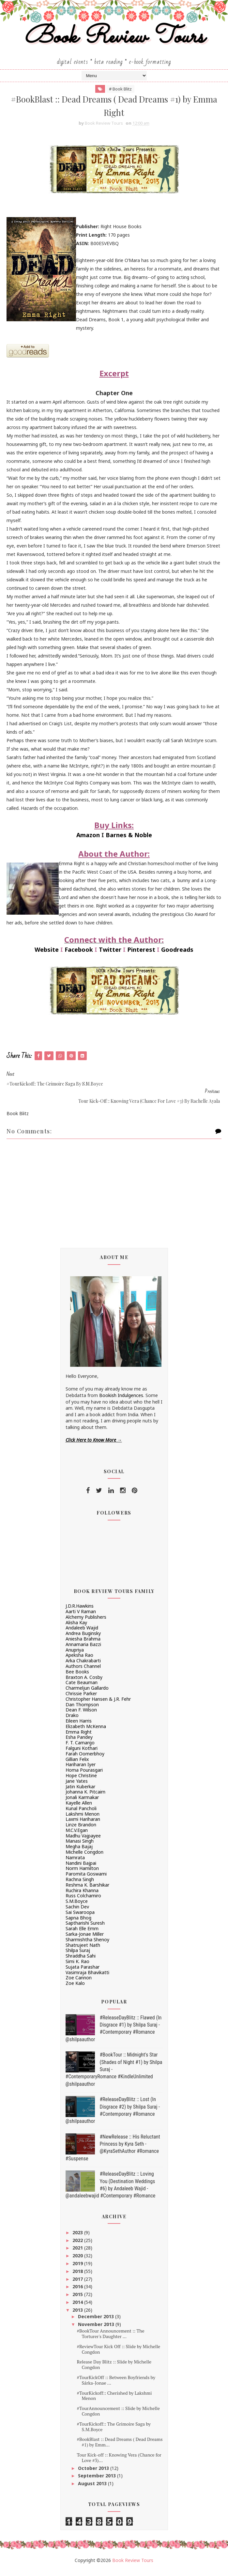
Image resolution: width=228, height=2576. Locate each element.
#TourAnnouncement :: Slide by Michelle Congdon (118, 2416)
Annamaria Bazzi (83, 1649)
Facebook (79, 955)
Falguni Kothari (82, 1754)
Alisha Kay (76, 1628)
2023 (78, 2238)
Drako (72, 1721)
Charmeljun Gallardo (87, 1693)
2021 (78, 2253)
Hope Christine (81, 1781)
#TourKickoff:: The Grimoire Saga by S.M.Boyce (113, 2432)
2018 (78, 2276)
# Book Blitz (120, 92)
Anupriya (75, 1655)
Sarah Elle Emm (82, 1934)
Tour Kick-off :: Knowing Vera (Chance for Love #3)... (119, 2463)
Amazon (88, 840)
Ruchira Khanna (82, 1895)
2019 (78, 2269)
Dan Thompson (82, 1710)
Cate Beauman (82, 1688)
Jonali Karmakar (82, 1803)
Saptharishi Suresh (85, 1928)
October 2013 (94, 2473)
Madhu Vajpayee (83, 1841)
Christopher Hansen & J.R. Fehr (98, 1704)
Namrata (75, 1863)
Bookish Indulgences (121, 1401)
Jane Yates (77, 1786)
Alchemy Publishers (86, 1622)
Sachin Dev (77, 1912)
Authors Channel (83, 1672)
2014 (78, 2308)
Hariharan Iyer (81, 1770)
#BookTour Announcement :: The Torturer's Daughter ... (110, 2339)
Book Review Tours (114, 40)
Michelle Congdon (84, 1857)
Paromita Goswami (86, 1879)
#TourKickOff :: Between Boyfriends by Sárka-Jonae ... (116, 2385)
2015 (78, 2300)
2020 (78, 2261)
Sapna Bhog (78, 1923)
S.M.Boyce (77, 1907)
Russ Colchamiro (83, 1901)
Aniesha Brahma (83, 1644)
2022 (78, 2245)
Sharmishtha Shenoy (87, 1945)
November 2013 (96, 2330)
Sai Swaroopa (80, 1917)
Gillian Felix (77, 1764)
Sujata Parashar (82, 1972)
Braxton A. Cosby (84, 1682)
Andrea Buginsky (83, 1639)
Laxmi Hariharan (83, 1824)
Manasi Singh (80, 1846)
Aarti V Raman (81, 1617)
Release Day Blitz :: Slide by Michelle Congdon (114, 2370)
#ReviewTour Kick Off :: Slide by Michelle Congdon (118, 2354)
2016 (78, 2292)
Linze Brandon (81, 1830)
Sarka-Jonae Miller (85, 1939)
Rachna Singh (80, 1885)
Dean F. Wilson (81, 1715)
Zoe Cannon (79, 1983)
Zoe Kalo (75, 1989)
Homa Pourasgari (84, 1775)
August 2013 (93, 2489)
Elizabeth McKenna (86, 1731)
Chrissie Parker (81, 1699)
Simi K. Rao (77, 1967)
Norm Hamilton (82, 1874)
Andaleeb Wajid (82, 1633)
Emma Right (79, 1737)
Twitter (110, 955)
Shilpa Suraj (78, 1956)
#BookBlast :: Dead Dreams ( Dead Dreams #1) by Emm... (119, 2447)
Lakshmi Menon (82, 1819)
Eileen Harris (79, 1726)
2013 (78, 2315)
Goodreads (177, 955)
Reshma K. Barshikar (87, 1890)
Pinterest (141, 955)
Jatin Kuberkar (80, 1792)
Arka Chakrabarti (83, 1666)
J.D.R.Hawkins (80, 1611)
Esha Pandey (79, 1742)
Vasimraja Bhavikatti (87, 1977)
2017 (78, 2284)
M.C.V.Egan (77, 1835)
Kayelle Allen (79, 1808)
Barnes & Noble (129, 840)
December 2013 (96, 2322)
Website (47, 955)
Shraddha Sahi (81, 1961)
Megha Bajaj (79, 1852)
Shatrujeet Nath (83, 1950)
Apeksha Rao (79, 1660)
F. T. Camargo (80, 1748)
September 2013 (97, 2481)
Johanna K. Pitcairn (85, 1797)
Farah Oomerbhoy (85, 1759)
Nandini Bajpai (81, 1868)
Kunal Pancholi (81, 1813)
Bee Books (77, 1677)
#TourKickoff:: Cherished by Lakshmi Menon (114, 2401)
